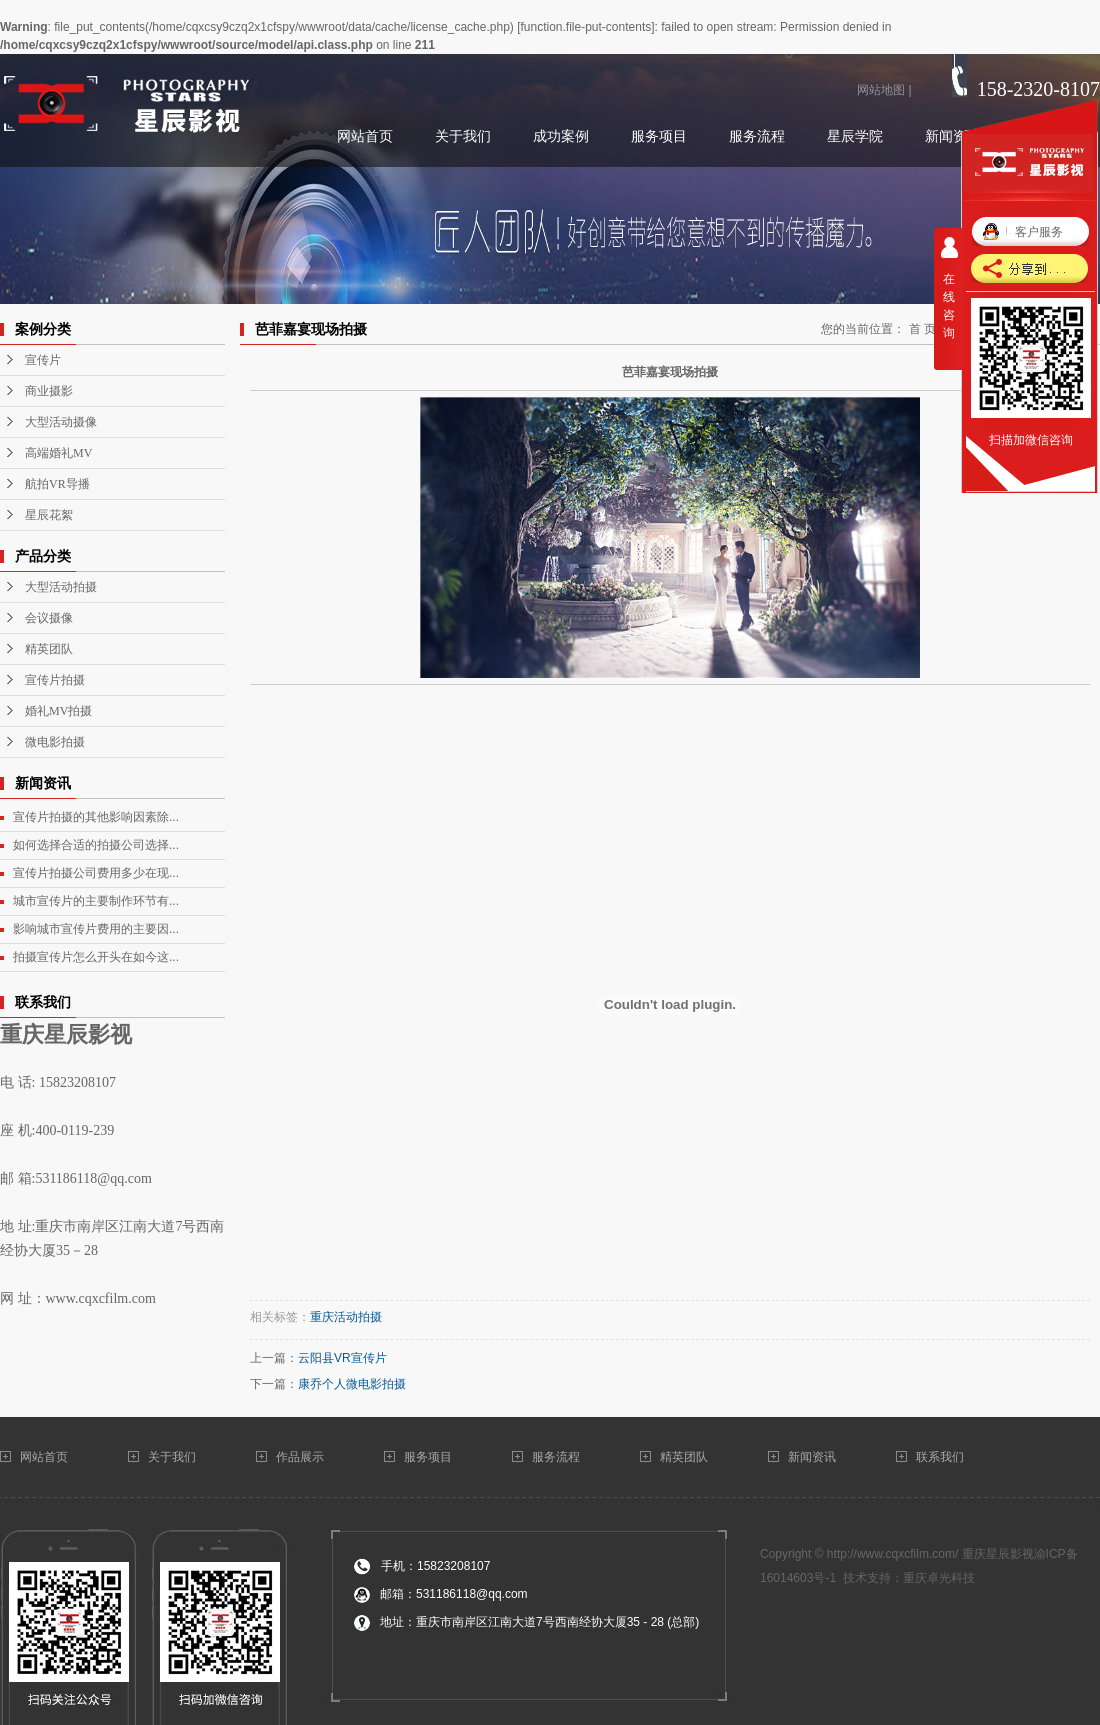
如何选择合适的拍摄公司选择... (96, 845)
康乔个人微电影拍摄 (352, 1384)
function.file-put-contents (585, 27)
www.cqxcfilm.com (101, 1298)
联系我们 (941, 1457)
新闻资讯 (812, 1457)
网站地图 (881, 90)
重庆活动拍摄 (346, 1317)
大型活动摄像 (61, 422)
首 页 (922, 329)
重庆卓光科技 (939, 1578)
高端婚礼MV (58, 453)
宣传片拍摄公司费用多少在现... (96, 873)
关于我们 (173, 1457)
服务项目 (428, 1457)
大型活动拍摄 (61, 587)
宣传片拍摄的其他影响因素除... (96, 817)
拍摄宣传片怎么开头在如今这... (96, 957)
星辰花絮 (49, 515)
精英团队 (49, 649)
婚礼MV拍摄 (58, 711)
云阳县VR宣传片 (342, 1358)
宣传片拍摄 (55, 680)
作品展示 (300, 1457)
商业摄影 (49, 391)
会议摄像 (49, 618)
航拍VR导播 (57, 484)
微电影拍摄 (55, 742)
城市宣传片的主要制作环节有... (96, 901)
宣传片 (43, 360)
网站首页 (45, 1457)
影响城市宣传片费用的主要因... (96, 929)
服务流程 (556, 1457)
